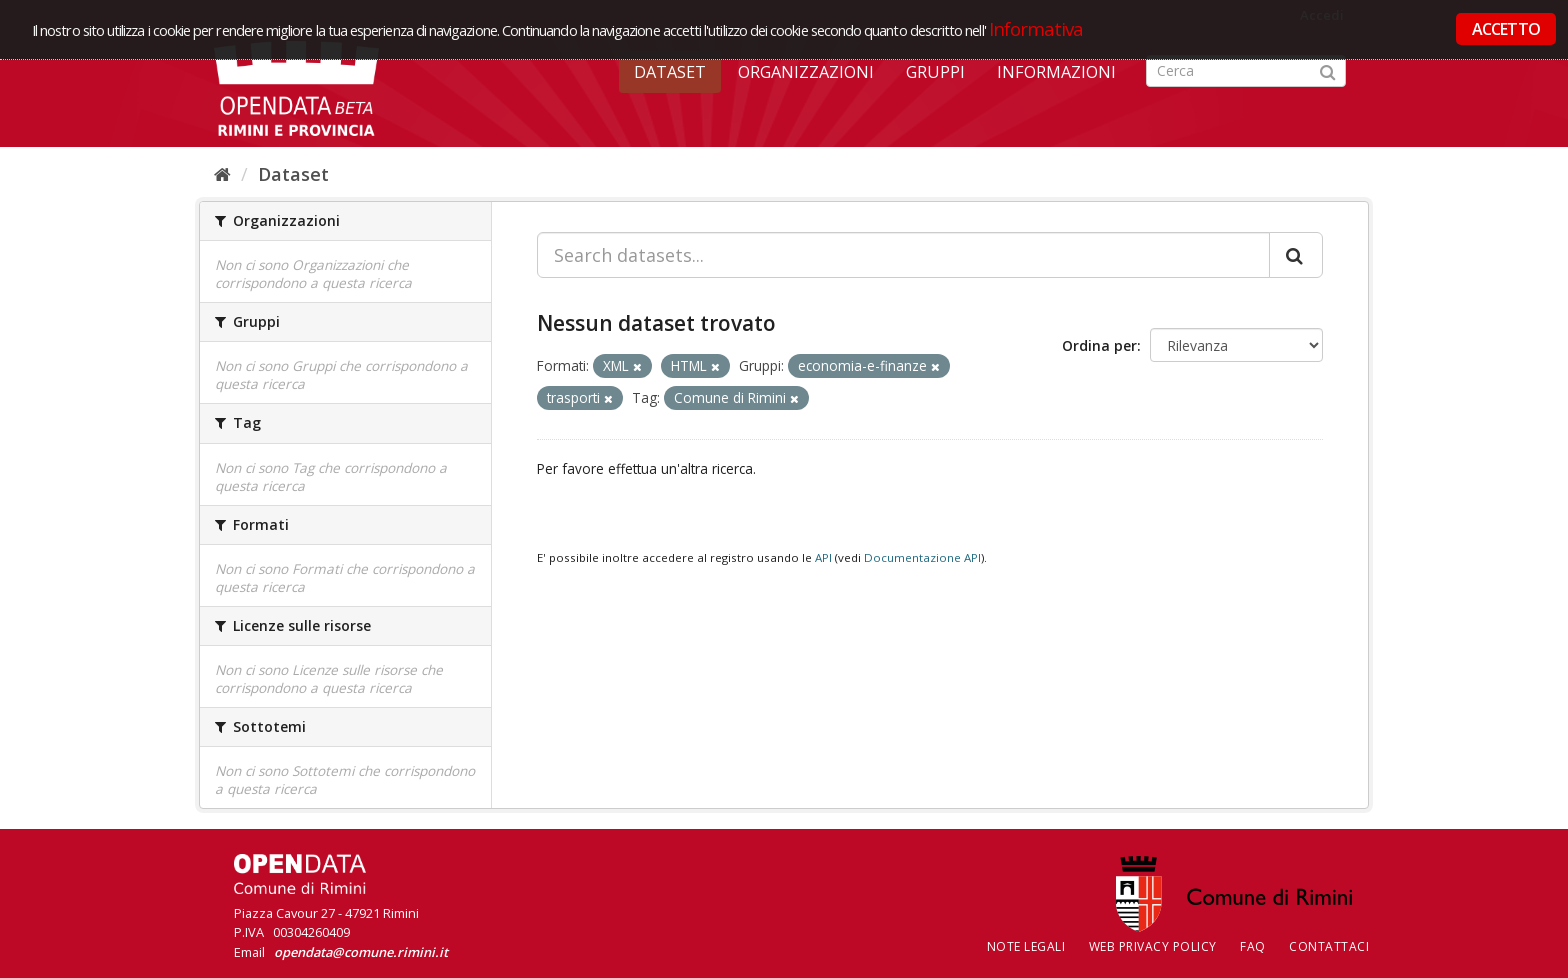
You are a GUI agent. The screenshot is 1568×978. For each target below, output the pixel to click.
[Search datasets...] (903, 255)
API (823, 557)
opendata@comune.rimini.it (361, 952)
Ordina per (1099, 345)
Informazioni (1056, 72)
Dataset (670, 72)
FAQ (1253, 946)
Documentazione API (922, 557)
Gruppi (935, 72)
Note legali (1026, 946)
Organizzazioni (806, 72)
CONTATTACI (1329, 946)
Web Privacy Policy (1153, 946)
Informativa (1036, 28)
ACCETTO (1506, 29)
